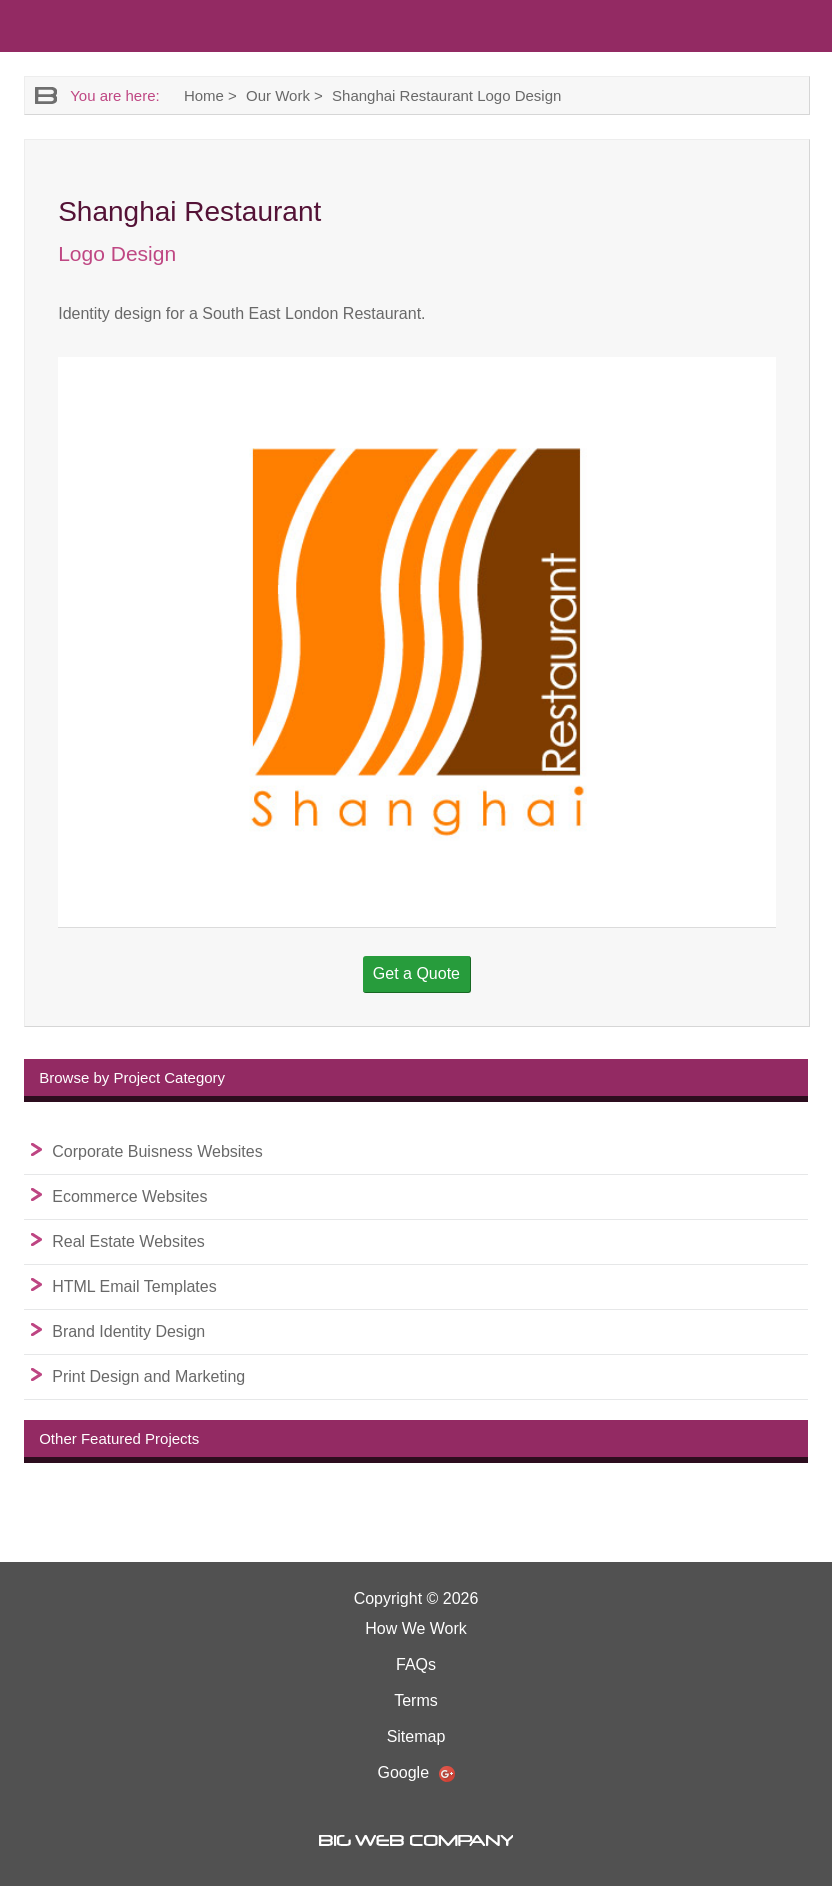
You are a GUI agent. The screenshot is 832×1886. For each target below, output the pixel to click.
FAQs (416, 1664)
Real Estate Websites (128, 1241)
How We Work (416, 1628)
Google (415, 1773)
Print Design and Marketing (148, 1376)
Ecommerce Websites (129, 1196)
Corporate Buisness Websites (157, 1151)
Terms (416, 1700)
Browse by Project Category (132, 1077)
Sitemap (416, 1736)
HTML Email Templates (134, 1286)
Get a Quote (416, 973)
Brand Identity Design (128, 1331)
